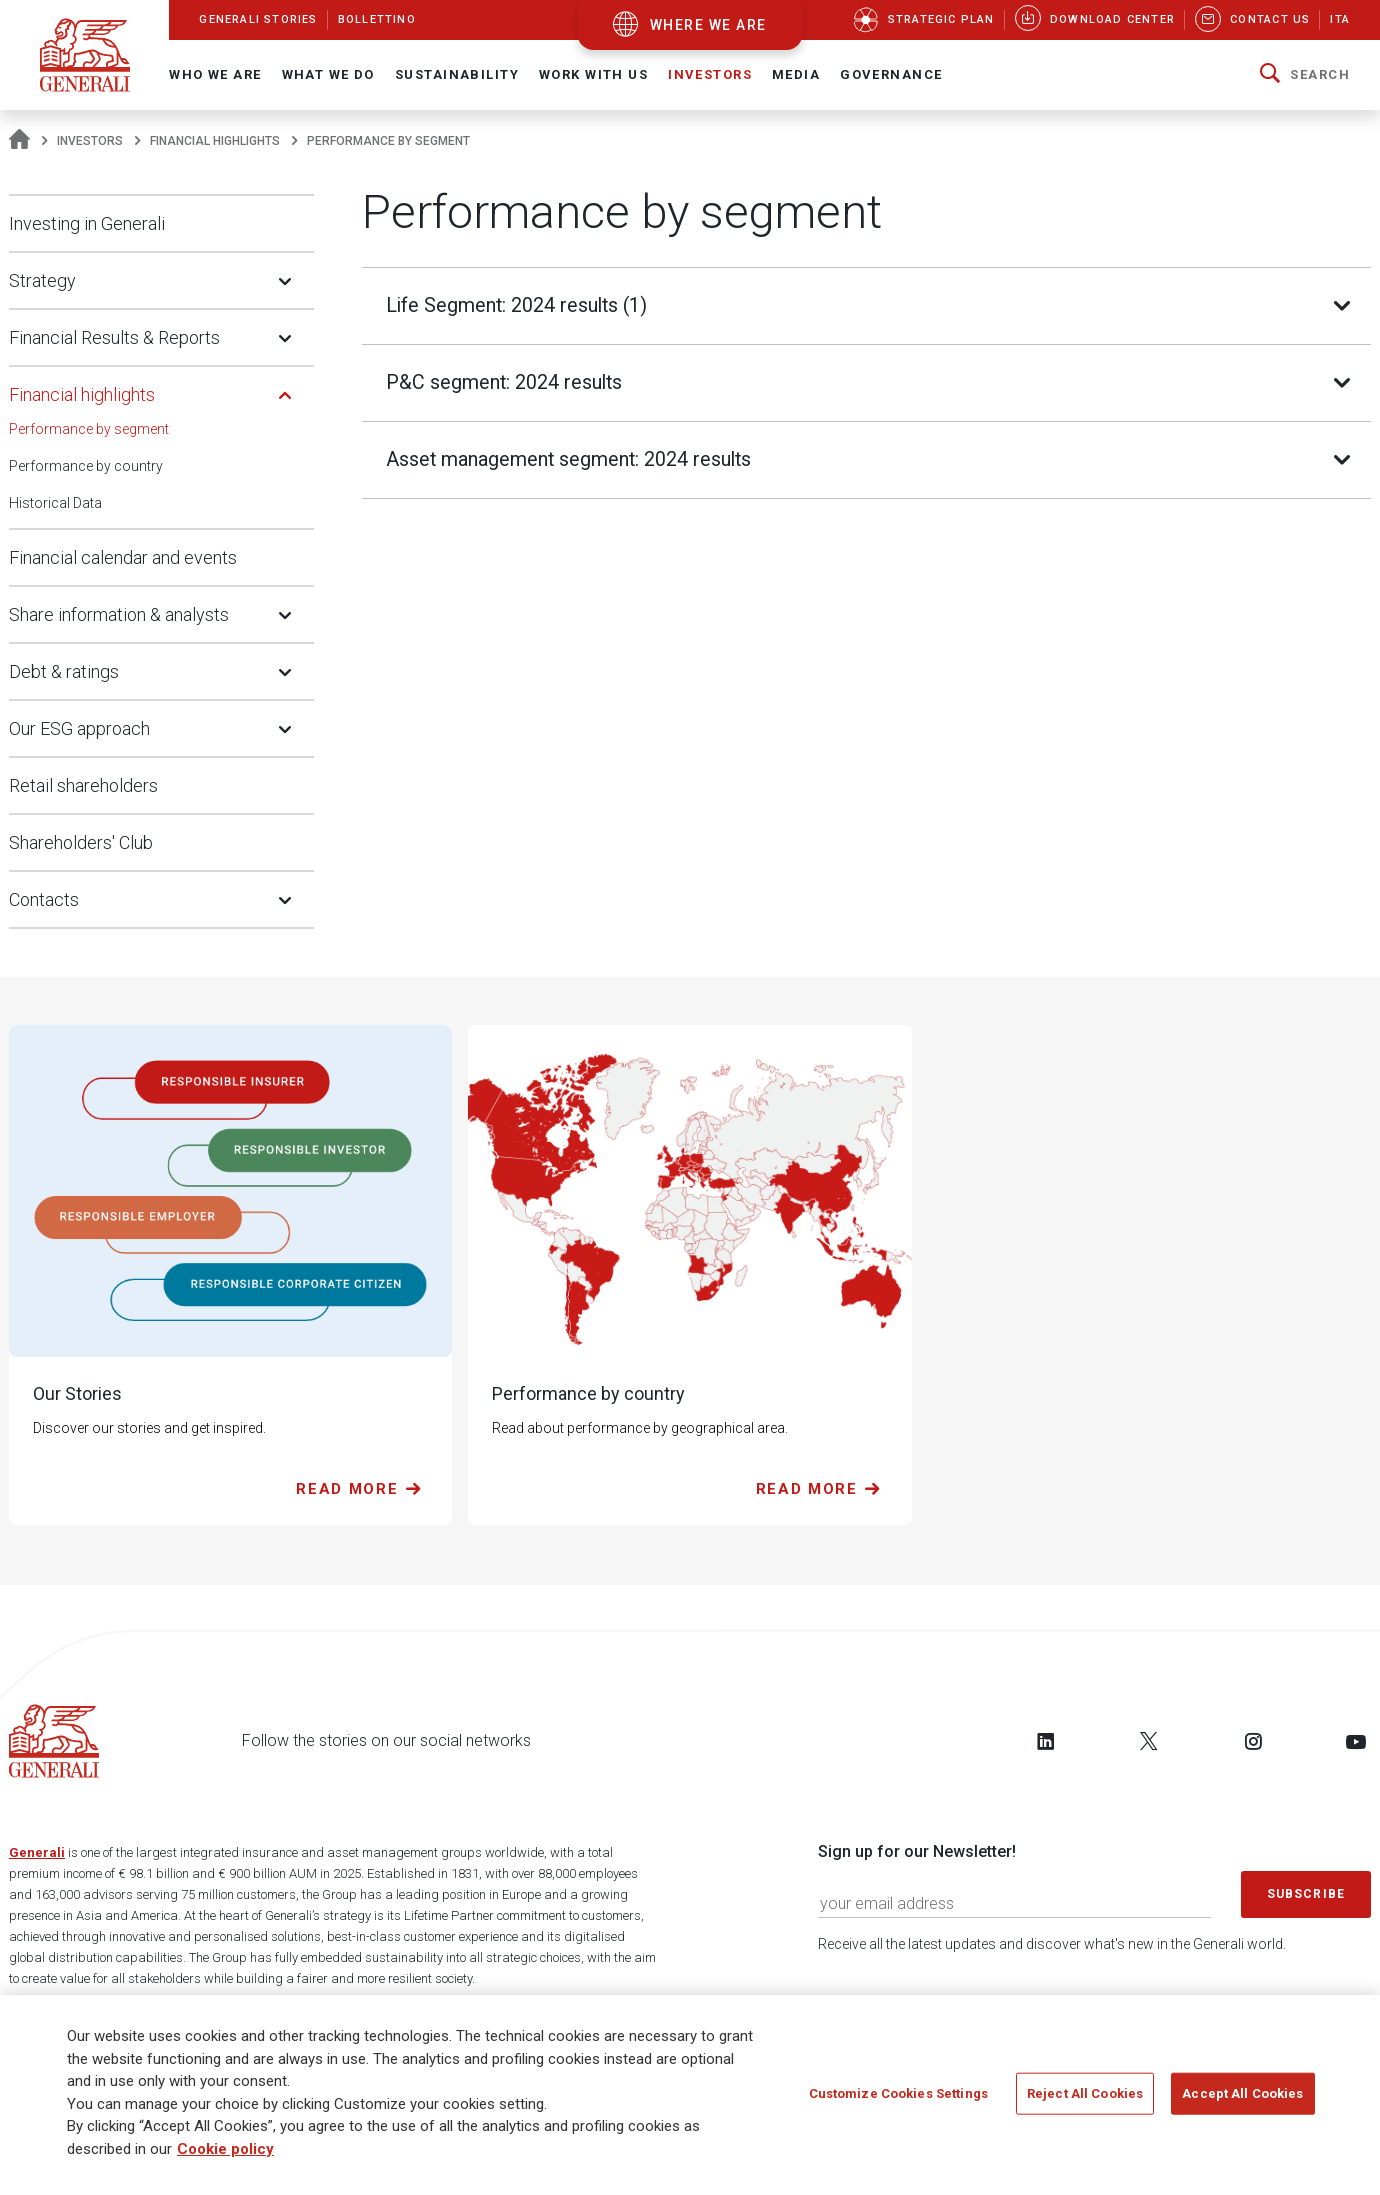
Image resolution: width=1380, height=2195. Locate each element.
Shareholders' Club (81, 842)
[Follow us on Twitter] (1149, 1741)
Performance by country (86, 466)
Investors (90, 141)
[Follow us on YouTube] (1356, 1741)
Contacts (44, 899)
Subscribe (1306, 1894)
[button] (1305, 75)
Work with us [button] (593, 74)
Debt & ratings (64, 671)
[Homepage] (19, 141)
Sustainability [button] (457, 74)
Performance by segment (89, 429)
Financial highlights (215, 141)
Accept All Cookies (1242, 2093)
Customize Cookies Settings (898, 2093)
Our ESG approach (79, 728)
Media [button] (796, 74)
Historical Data (55, 503)
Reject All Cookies (1085, 2093)
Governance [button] (891, 74)
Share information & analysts (119, 614)
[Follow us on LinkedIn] (1046, 1741)
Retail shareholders (83, 785)
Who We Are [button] (215, 74)
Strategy (42, 280)
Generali (37, 1852)
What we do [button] (328, 74)
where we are (708, 25)
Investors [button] (710, 74)
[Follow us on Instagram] (1253, 1741)
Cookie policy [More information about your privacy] (225, 2149)
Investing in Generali (87, 223)
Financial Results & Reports (114, 337)
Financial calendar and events (123, 557)
